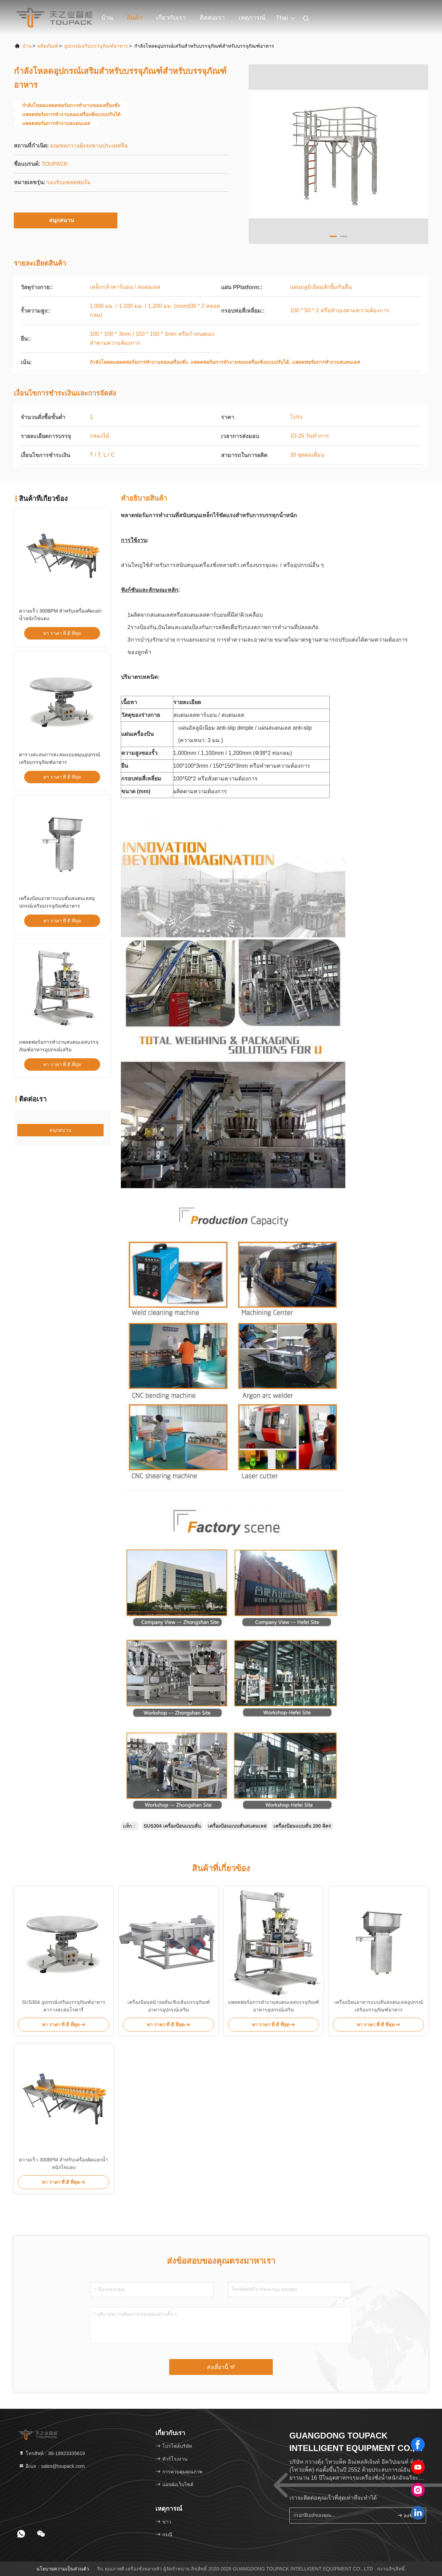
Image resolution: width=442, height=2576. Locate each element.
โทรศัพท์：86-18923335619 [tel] (52, 2453)
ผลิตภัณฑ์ (48, 46)
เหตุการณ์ (252, 17)
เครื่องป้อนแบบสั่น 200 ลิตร (302, 1826)
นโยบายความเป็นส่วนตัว (62, 2569)
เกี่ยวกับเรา (171, 17)
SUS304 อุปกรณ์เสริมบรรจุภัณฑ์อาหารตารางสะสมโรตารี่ (63, 2005)
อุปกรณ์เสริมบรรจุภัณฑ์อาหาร (96, 46)
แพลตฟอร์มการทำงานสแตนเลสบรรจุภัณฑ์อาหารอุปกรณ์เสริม (273, 2005)
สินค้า (134, 17)
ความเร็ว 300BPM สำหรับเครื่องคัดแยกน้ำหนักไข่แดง (63, 2163)
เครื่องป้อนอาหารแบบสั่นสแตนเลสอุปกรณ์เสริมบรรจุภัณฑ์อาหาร (378, 2005)
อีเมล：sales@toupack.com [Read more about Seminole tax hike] (52, 2466)
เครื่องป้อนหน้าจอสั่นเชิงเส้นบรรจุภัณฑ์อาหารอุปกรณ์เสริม (168, 2005)
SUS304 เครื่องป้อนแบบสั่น (172, 1826)
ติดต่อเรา (212, 17)
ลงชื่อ (406, 2515)
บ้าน (107, 17)
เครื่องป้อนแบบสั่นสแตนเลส (237, 1826)
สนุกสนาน (65, 220)
